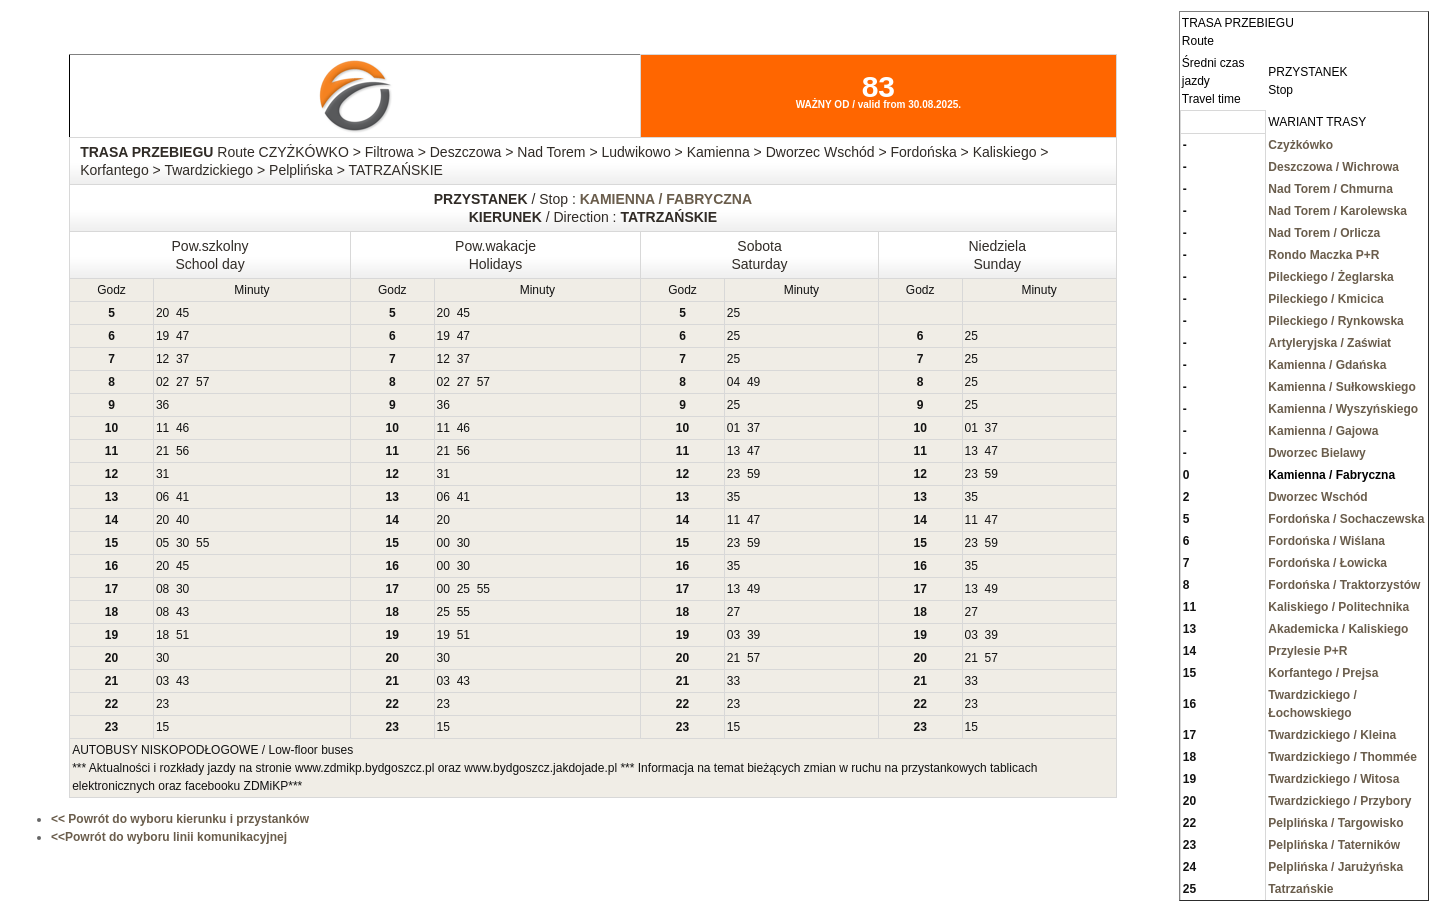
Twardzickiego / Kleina (1332, 735)
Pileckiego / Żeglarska (1330, 277)
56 (182, 451)
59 (753, 474)
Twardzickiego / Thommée (1342, 757)
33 (733, 681)
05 (162, 543)
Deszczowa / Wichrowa (1333, 167)
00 (443, 543)
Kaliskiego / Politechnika (1338, 607)
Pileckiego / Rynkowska (1335, 321)
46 (182, 428)
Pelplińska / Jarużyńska (1335, 867)
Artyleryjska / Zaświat (1329, 343)
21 (162, 451)
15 (162, 727)
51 (182, 635)
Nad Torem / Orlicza (1324, 233)
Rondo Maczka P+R (1323, 255)
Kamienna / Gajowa (1323, 431)
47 (182, 336)
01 (733, 428)
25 (733, 313)
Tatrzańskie (1300, 889)
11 (162, 428)
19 (162, 336)
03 (733, 635)
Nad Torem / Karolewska (1337, 211)
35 (733, 497)
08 (162, 589)
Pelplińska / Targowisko (1335, 823)
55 (202, 543)
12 (162, 359)
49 (753, 382)
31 (162, 474)
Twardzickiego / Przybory (1339, 801)
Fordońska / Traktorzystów (1344, 585)
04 (733, 382)
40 (182, 520)
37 (182, 359)
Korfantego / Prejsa (1323, 673)
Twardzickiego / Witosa (1333, 779)
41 (182, 497)
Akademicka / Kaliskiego (1338, 629)
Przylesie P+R (1307, 651)
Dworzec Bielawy (1316, 453)
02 (162, 382)
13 (733, 451)
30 (182, 543)
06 (162, 497)
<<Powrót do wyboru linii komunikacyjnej (169, 837)
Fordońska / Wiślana (1326, 541)
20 (162, 313)
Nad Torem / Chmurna (1330, 189)
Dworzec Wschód (1317, 497)
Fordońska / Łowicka (1327, 563)
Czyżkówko (1300, 145)
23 (733, 474)
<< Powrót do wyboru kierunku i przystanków (180, 819)
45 (182, 313)
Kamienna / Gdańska (1327, 365)
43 (182, 612)
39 (753, 635)
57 (202, 382)
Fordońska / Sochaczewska (1346, 519)
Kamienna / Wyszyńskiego (1343, 409)
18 (162, 635)
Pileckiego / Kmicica (1325, 299)
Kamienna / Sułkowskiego (1341, 387)
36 (162, 405)
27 (182, 382)
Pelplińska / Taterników (1334, 845)
